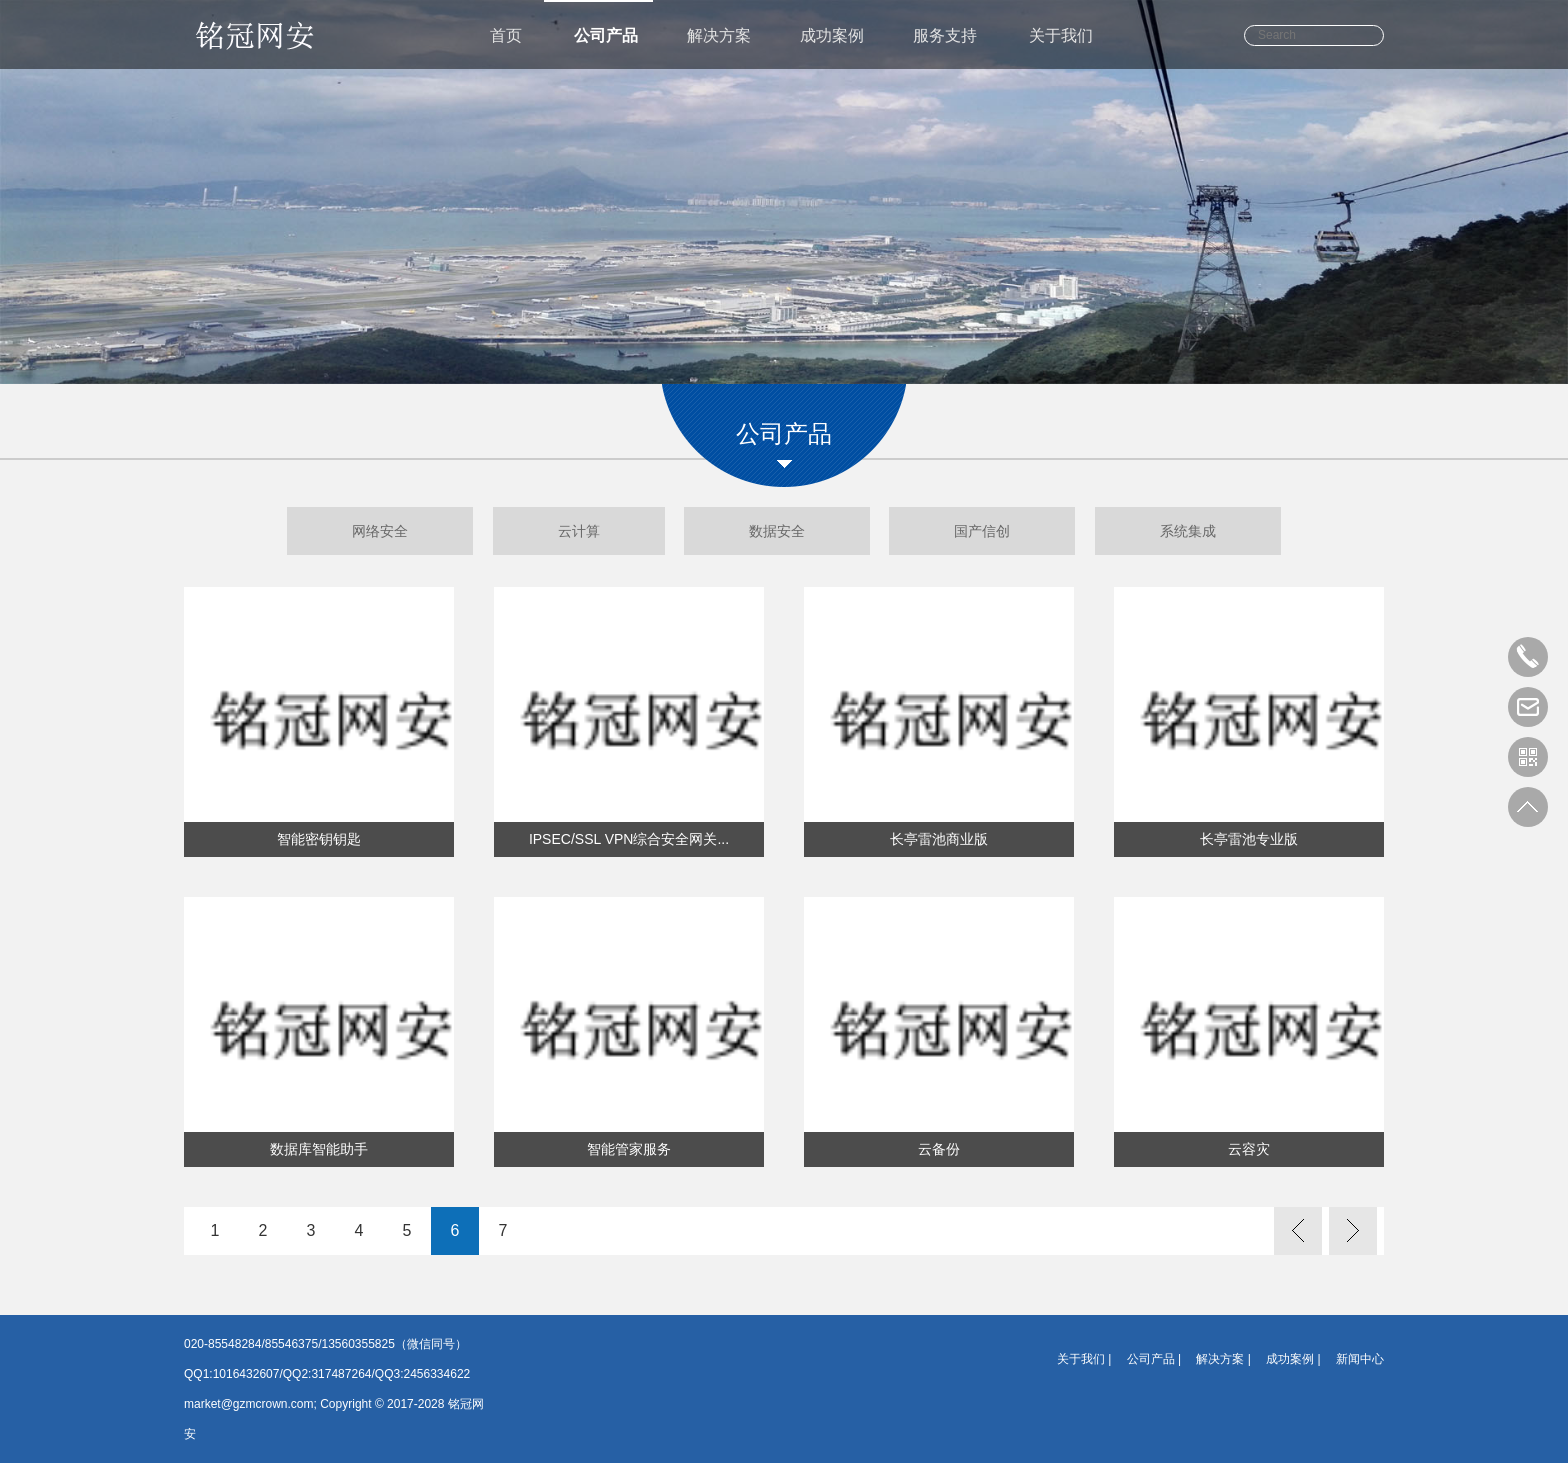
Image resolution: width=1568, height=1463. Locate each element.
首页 (506, 35)
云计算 (579, 531)
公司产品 (606, 35)
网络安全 (380, 531)
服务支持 (945, 35)
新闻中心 (1360, 1359)
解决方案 (719, 35)
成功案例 (832, 35)
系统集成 (1188, 531)
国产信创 (982, 531)
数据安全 (777, 531)
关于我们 (1061, 35)
